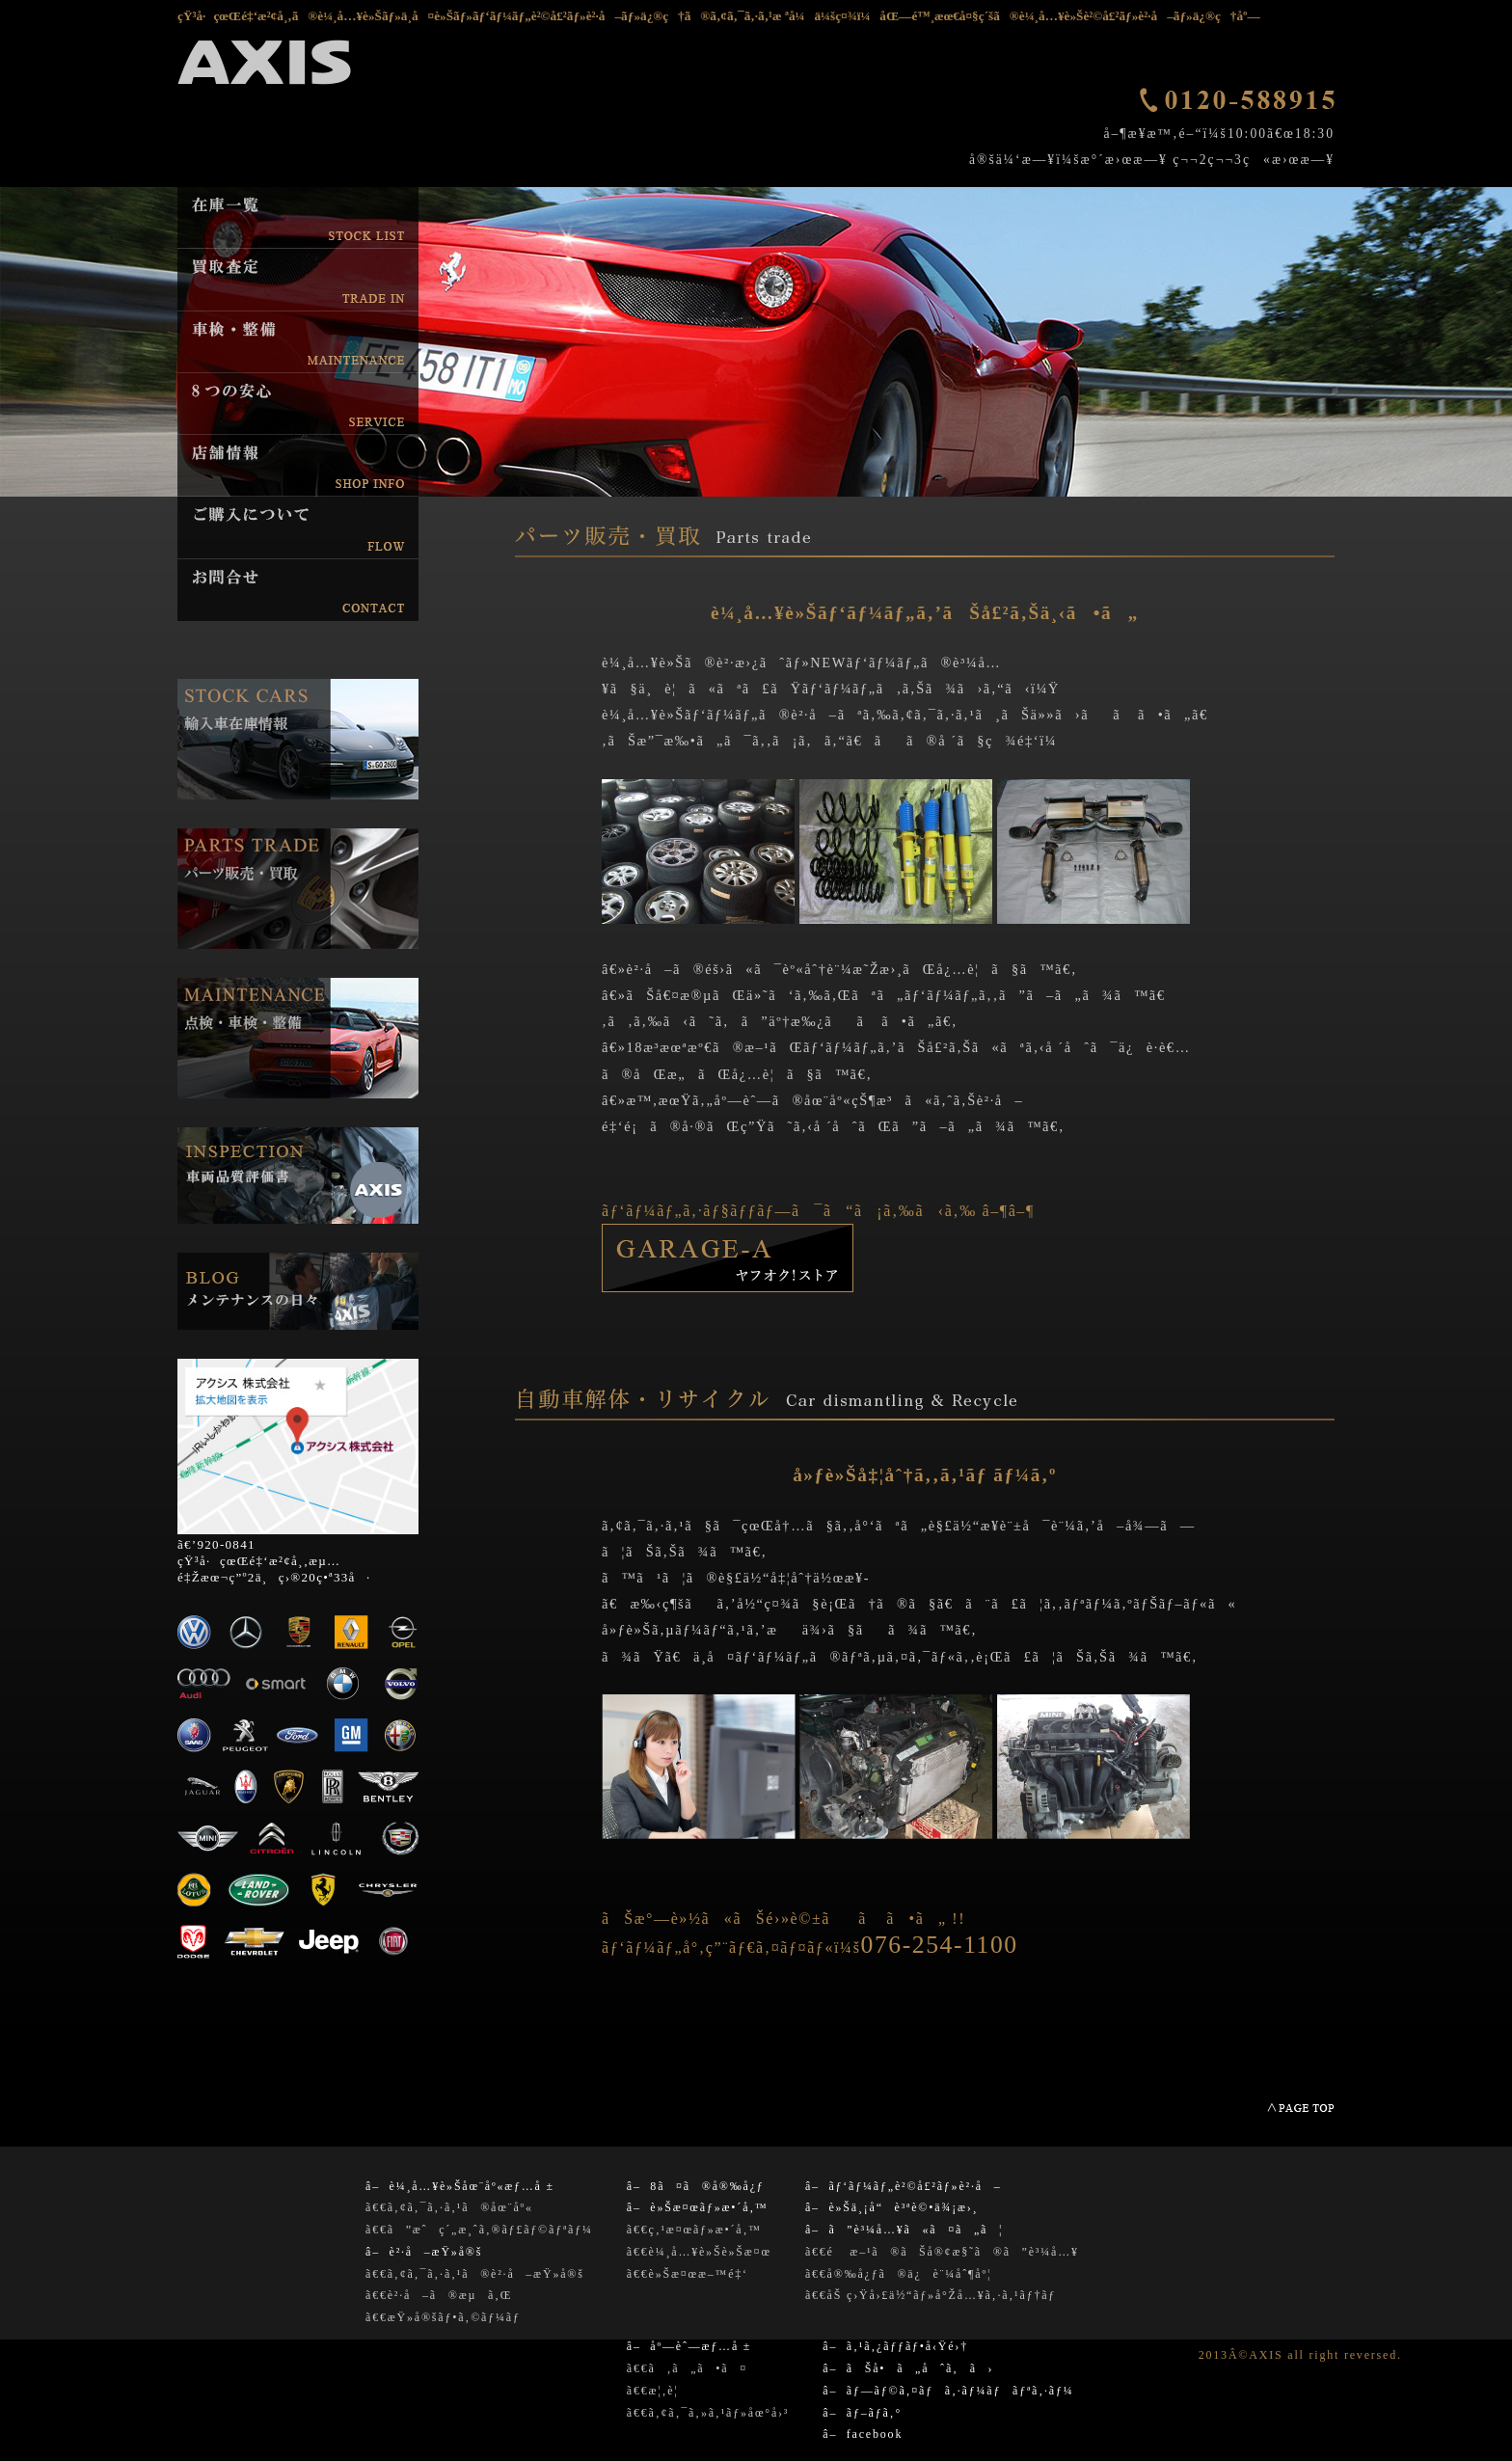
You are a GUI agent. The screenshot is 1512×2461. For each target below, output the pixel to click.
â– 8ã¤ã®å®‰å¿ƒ (696, 2186)
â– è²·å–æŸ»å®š (423, 2251)
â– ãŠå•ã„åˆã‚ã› (908, 2368)
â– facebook (863, 2434)
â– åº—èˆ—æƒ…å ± (689, 2346)
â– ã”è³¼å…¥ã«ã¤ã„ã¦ (904, 2229)
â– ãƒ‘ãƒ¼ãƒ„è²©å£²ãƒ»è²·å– (903, 2186)
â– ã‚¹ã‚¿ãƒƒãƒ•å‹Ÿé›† (895, 2346)
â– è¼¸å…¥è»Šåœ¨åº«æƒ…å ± (459, 2186)
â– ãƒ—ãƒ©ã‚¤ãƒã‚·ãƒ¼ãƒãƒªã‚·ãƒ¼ (948, 2390)
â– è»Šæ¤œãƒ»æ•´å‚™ (698, 2207)
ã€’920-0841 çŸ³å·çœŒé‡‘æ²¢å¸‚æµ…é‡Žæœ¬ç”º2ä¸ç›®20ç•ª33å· (273, 1560)
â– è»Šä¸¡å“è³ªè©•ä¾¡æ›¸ (892, 2207)
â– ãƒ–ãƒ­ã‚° (862, 2413)
